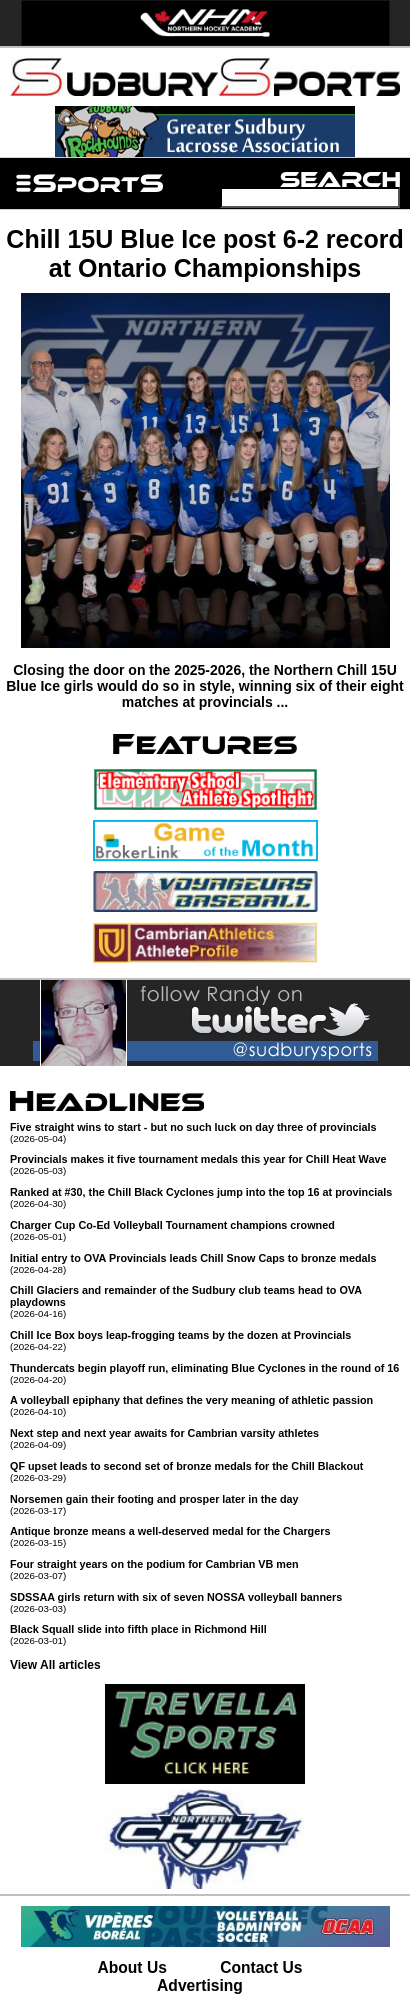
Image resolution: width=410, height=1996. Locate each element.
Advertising (200, 1985)
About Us (132, 1967)
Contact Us (261, 1967)
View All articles (55, 1665)
